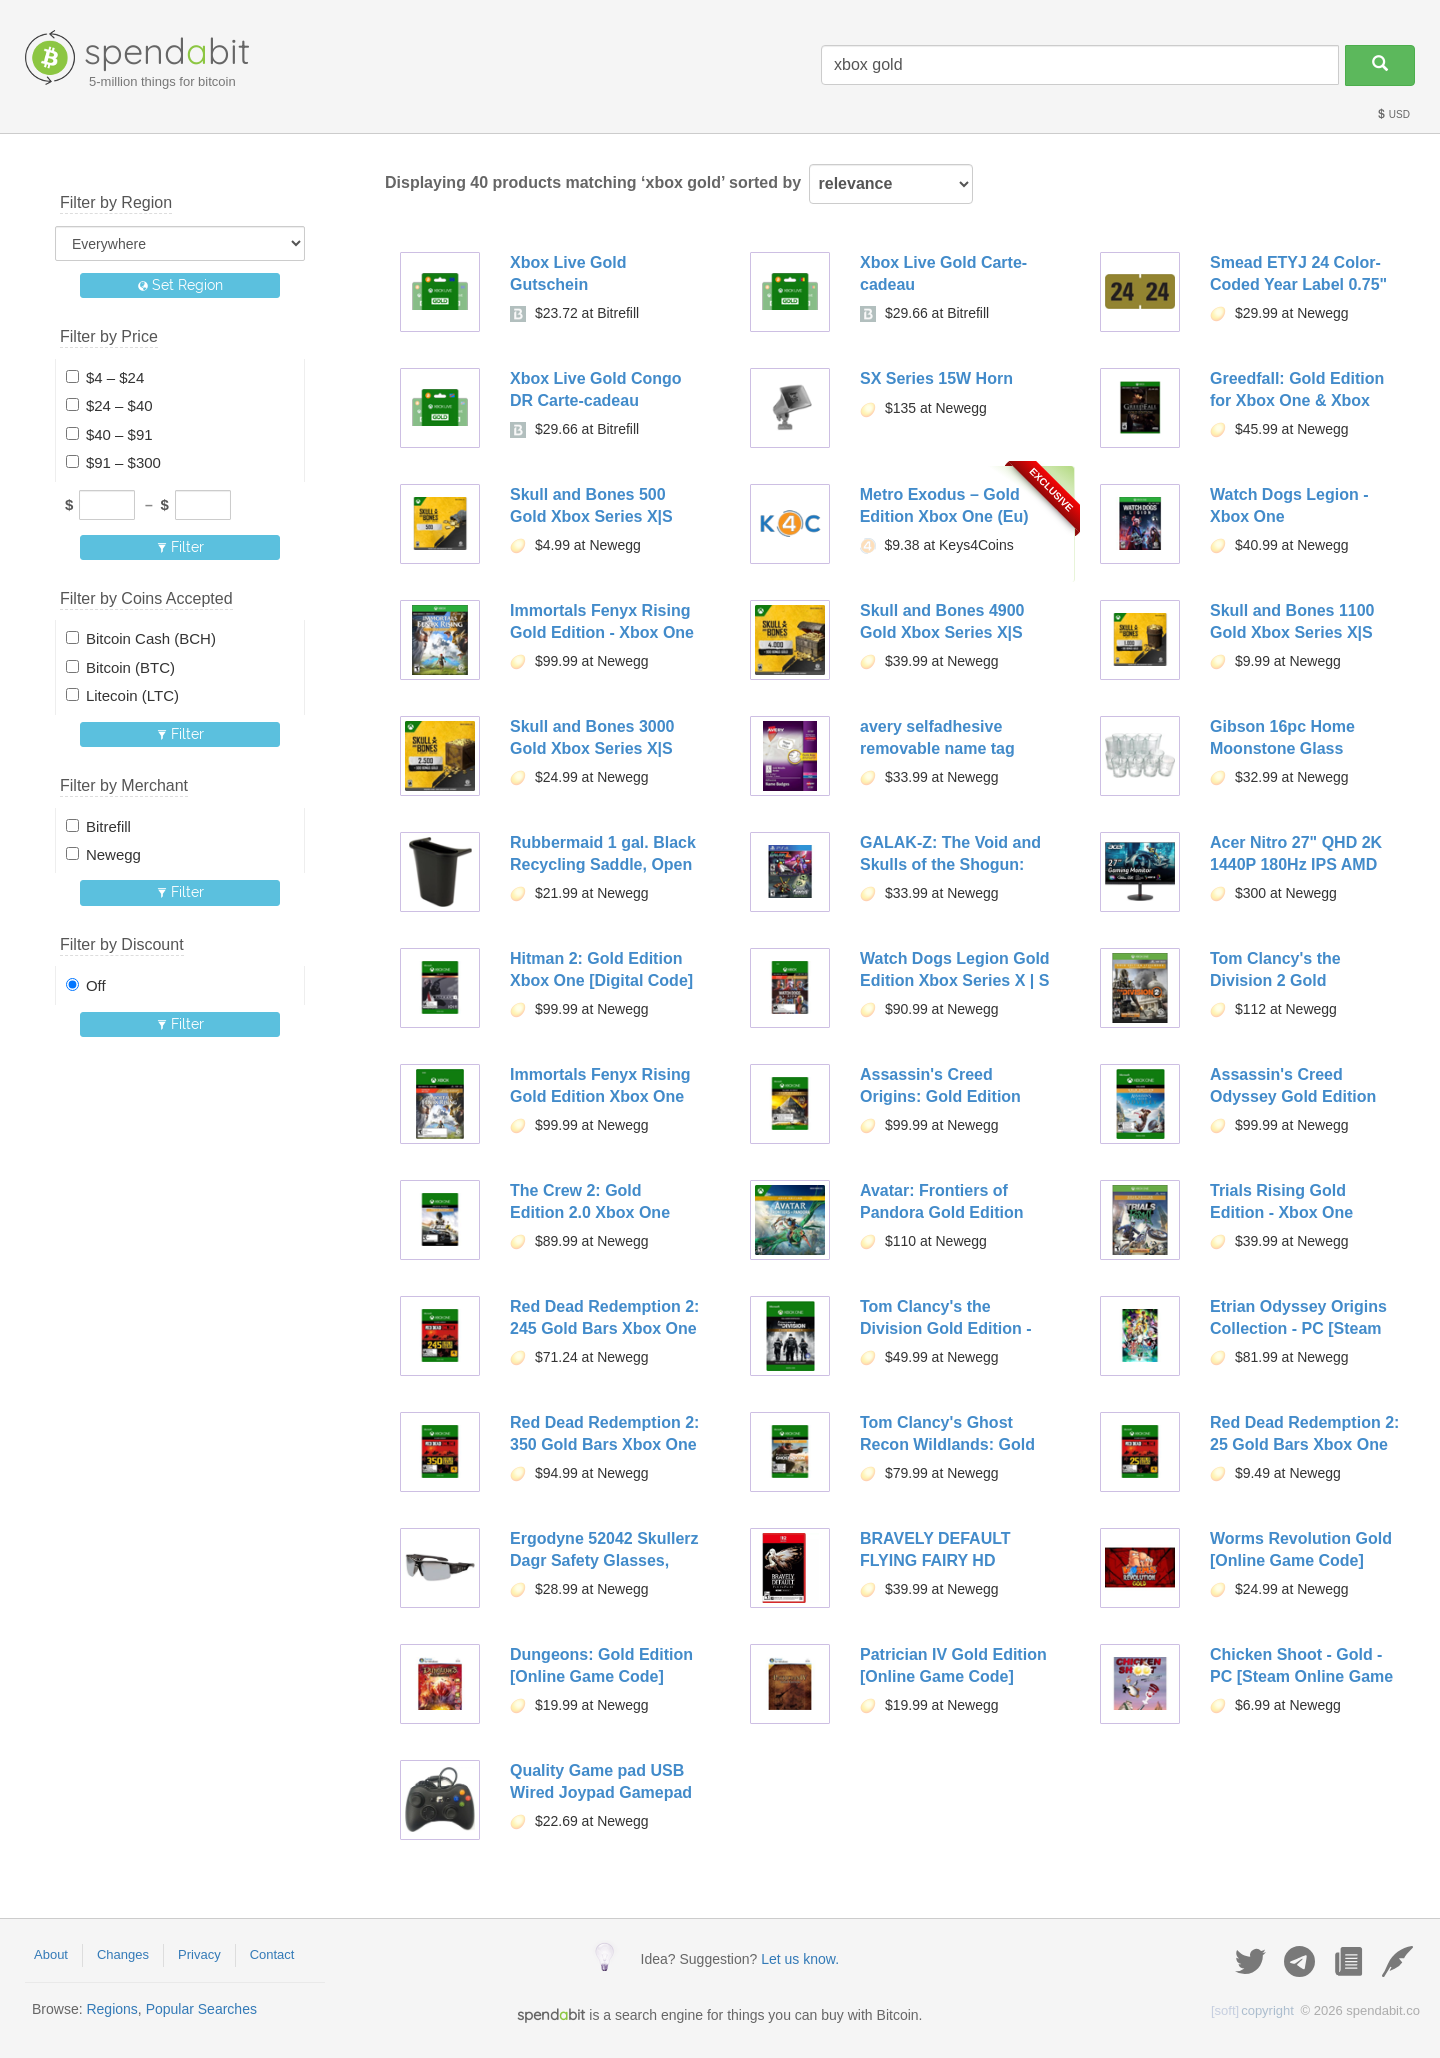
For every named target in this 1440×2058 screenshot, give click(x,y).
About (51, 1954)
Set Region (180, 285)
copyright (1252, 2010)
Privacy (199, 1954)
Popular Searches (201, 2009)
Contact (272, 1954)
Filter (180, 547)
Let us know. (800, 1959)
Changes (123, 1954)
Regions (111, 2009)
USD (1393, 114)
